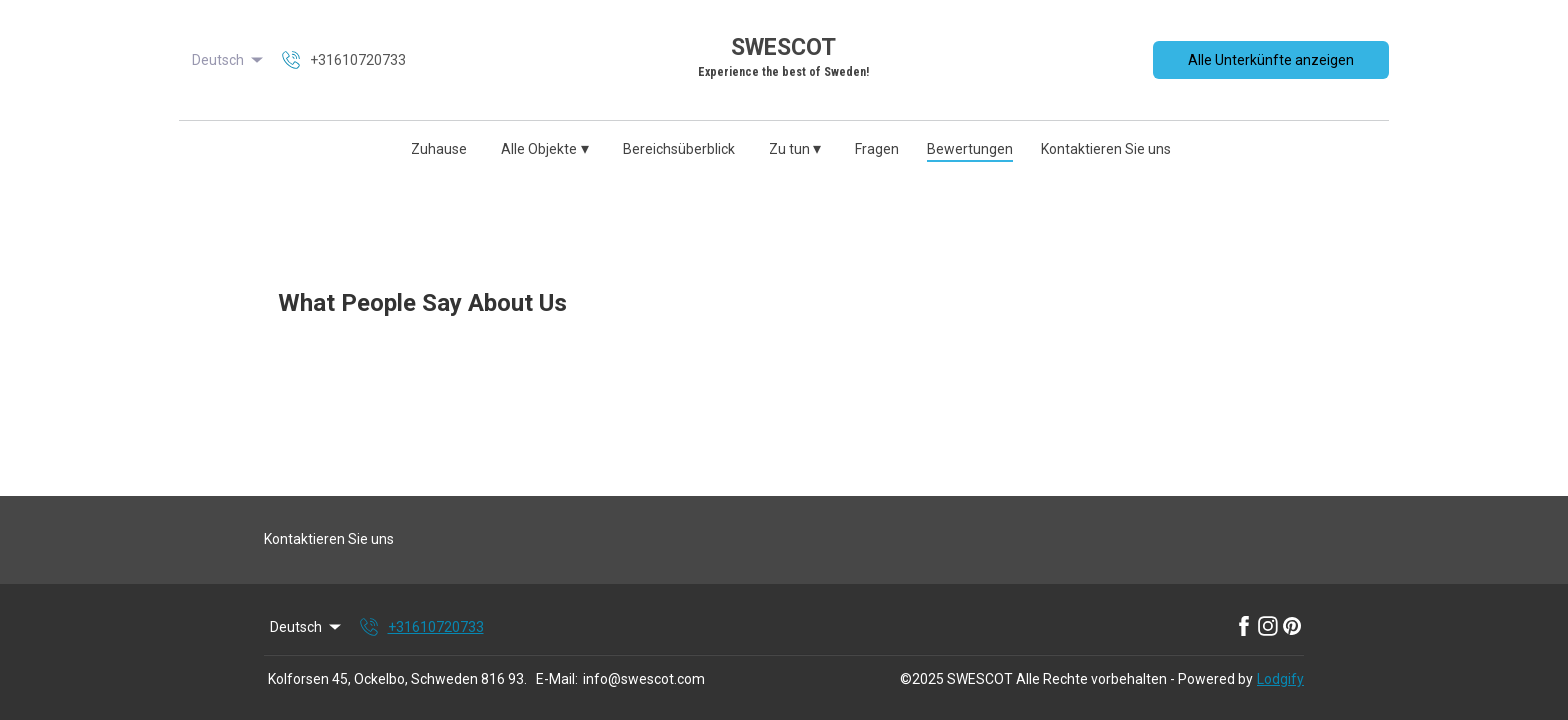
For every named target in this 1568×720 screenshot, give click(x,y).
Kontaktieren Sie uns (1106, 149)
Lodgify (1280, 679)
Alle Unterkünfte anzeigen (1271, 60)
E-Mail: (557, 679)
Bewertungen (970, 149)
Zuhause (439, 149)
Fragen (877, 149)
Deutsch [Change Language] (229, 60)
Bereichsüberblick (679, 149)
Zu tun (795, 148)
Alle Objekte (545, 148)
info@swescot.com (644, 679)
